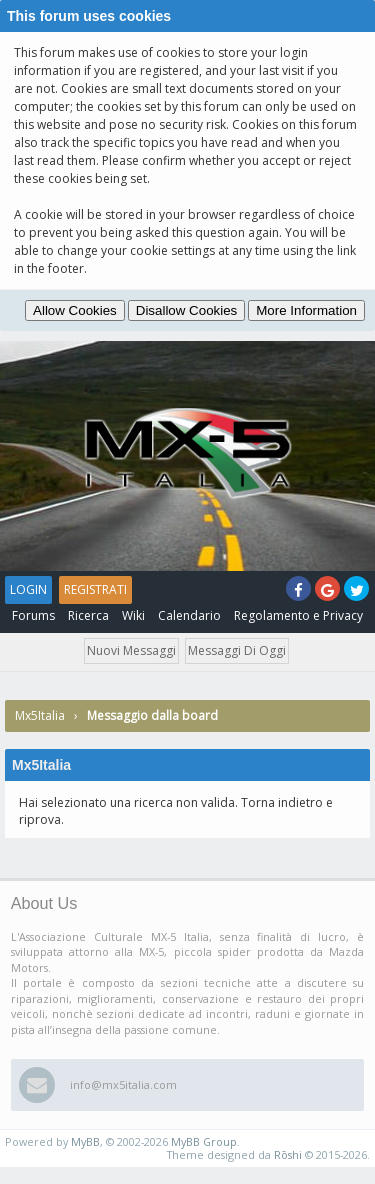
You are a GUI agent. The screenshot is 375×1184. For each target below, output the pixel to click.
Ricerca (88, 615)
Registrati (95, 589)
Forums (33, 615)
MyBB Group (204, 1141)
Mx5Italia (40, 715)
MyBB (85, 1141)
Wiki (133, 615)
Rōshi (288, 1154)
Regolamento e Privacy (298, 615)
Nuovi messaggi (131, 650)
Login (28, 589)
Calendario (189, 615)
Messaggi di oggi (237, 650)
